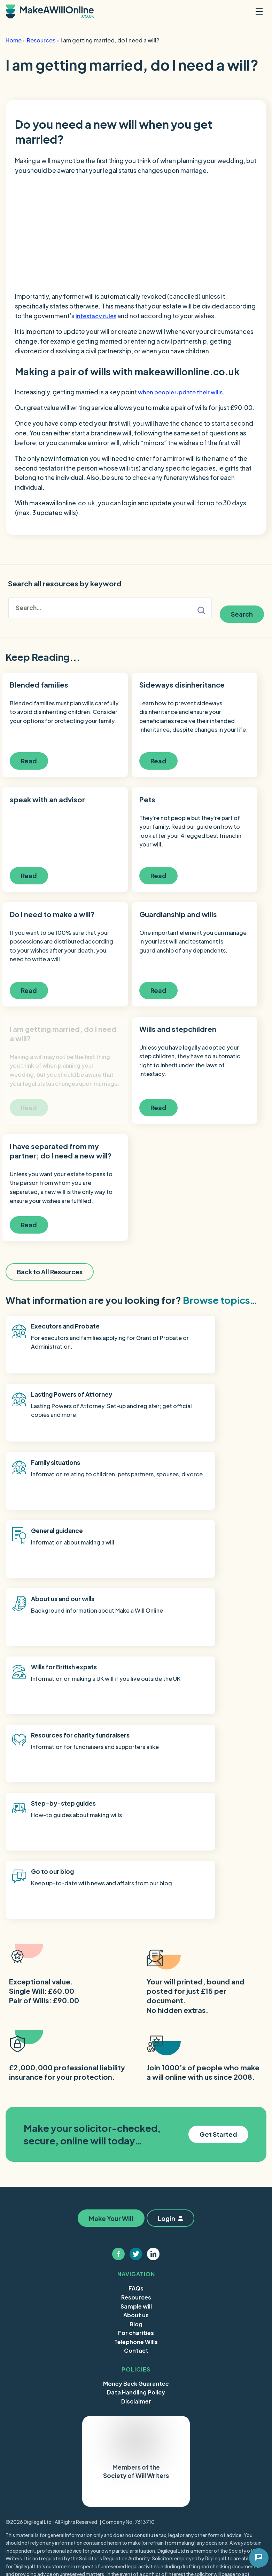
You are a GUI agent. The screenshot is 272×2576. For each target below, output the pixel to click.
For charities (136, 2076)
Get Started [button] (218, 1877)
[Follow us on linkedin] (153, 1997)
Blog (136, 2067)
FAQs (136, 2032)
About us (136, 2058)
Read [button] (34, 760)
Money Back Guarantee (136, 2126)
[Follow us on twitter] (136, 1997)
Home (14, 40)
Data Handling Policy (136, 2136)
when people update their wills (182, 392)
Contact (136, 2094)
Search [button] (242, 608)
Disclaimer (136, 2144)
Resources (41, 40)
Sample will (136, 2049)
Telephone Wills (136, 2085)
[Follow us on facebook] (118, 1997)
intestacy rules (97, 316)
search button (201, 608)
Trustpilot (117, 2238)
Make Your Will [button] (109, 1962)
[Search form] (110, 607)
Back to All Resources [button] (50, 1288)
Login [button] (172, 1962)
